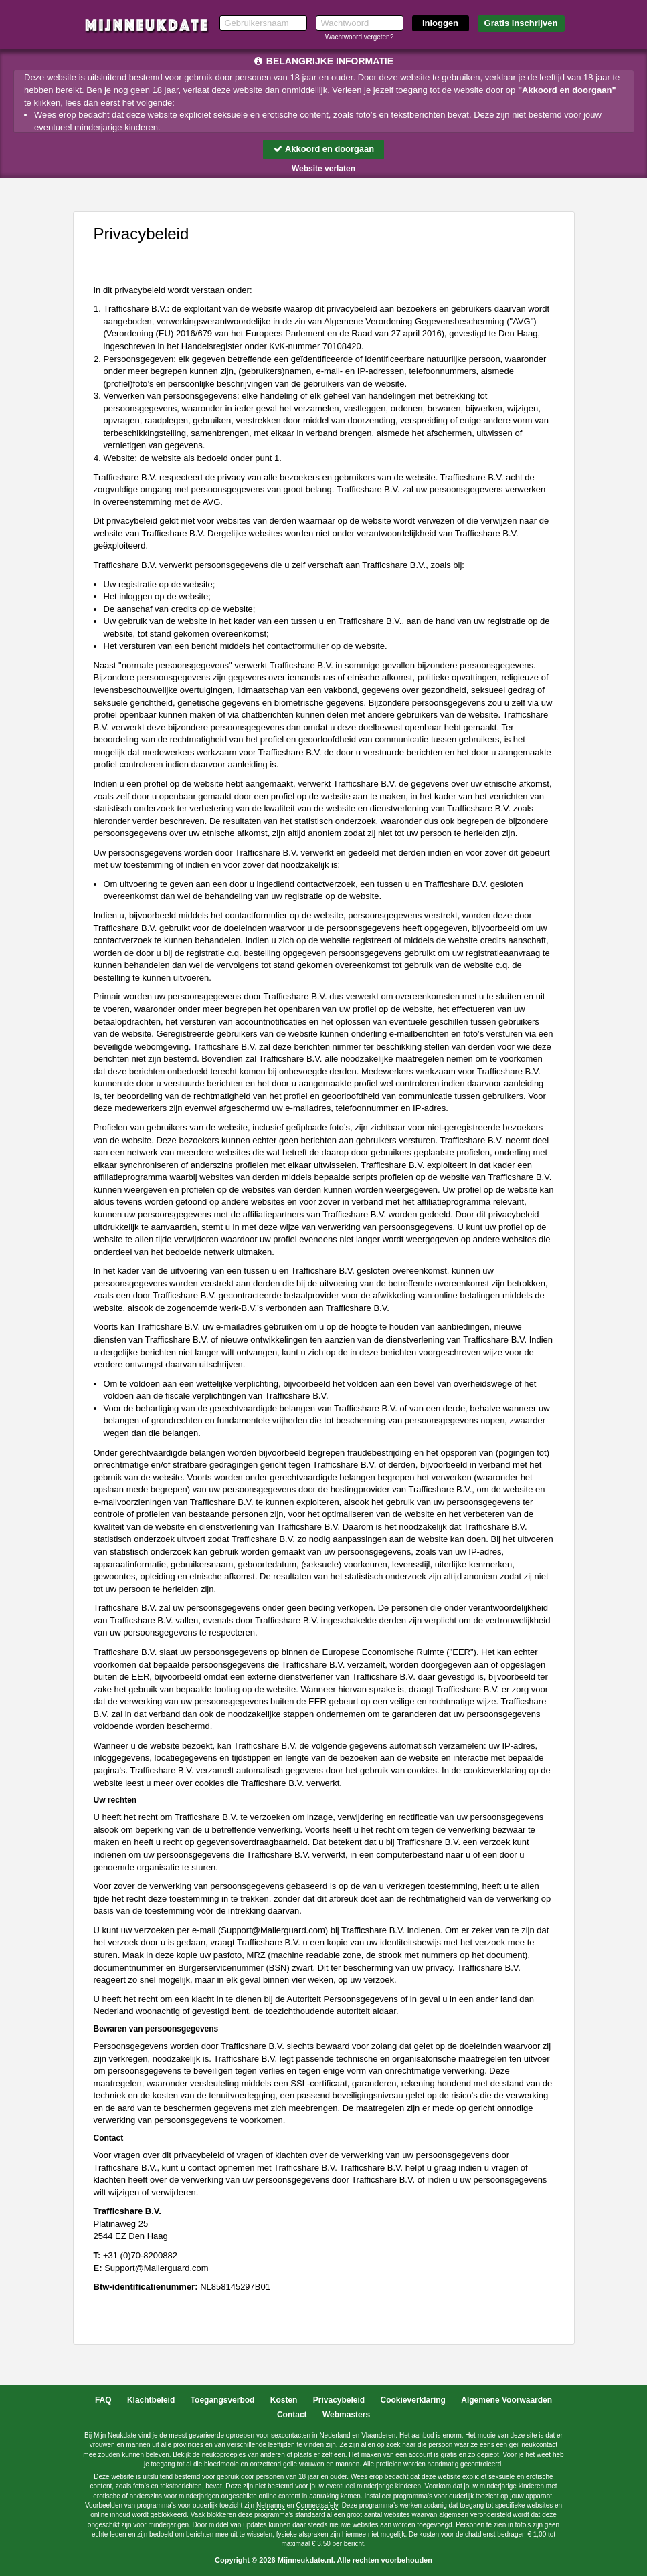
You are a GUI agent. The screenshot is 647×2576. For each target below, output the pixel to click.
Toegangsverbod (223, 2400)
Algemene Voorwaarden (506, 2400)
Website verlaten (323, 168)
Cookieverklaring (413, 2400)
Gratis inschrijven (521, 23)
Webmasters (346, 2414)
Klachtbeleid (151, 2400)
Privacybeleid (339, 2400)
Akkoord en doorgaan (323, 149)
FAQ (103, 2400)
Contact (292, 2414)
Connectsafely (317, 2505)
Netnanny (270, 2505)
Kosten (284, 2400)
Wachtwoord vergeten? (359, 37)
